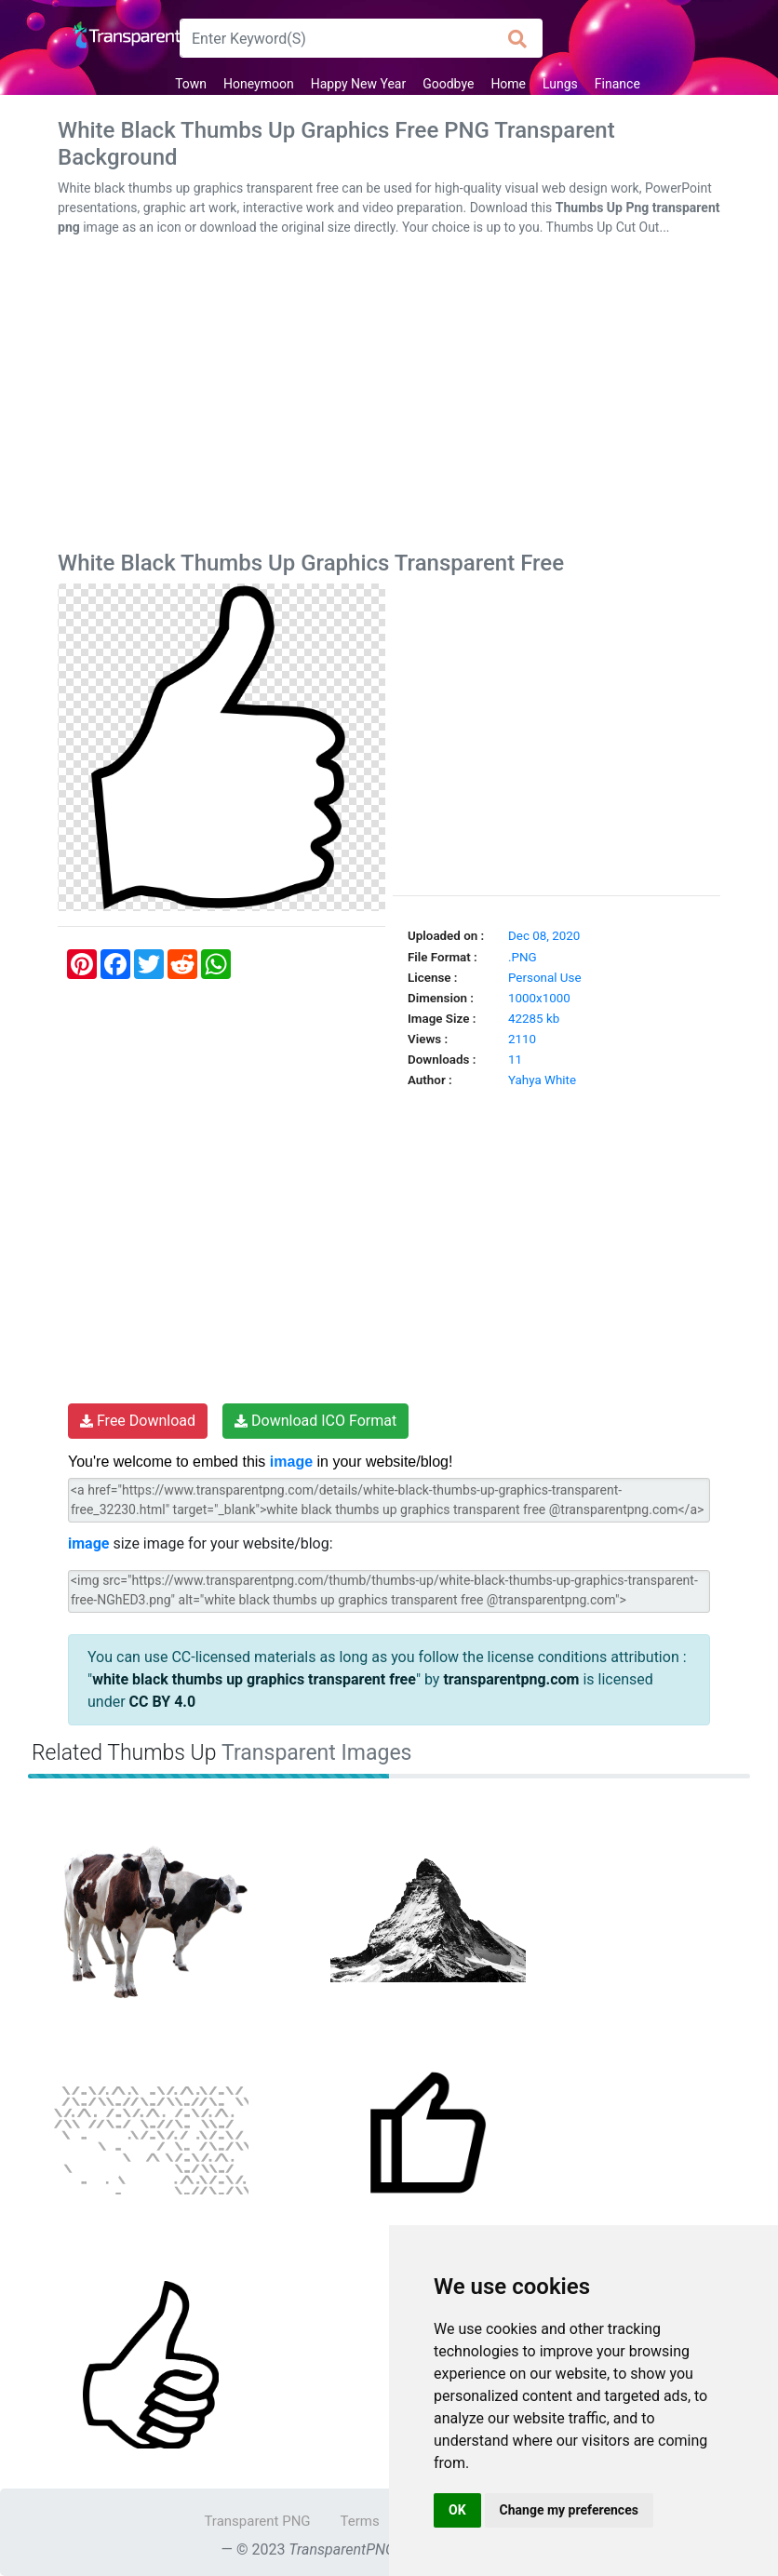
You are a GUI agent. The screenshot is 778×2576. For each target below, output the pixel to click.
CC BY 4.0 (162, 1702)
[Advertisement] (389, 397)
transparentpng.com (511, 1679)
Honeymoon (258, 83)
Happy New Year (359, 83)
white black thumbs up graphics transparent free (254, 1679)
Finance (617, 83)
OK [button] (457, 2509)
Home (508, 83)
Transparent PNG (257, 2521)
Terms (360, 2521)
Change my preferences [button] (569, 2509)
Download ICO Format (315, 1420)
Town (191, 83)
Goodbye (448, 83)
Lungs (560, 83)
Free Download (137, 1420)
